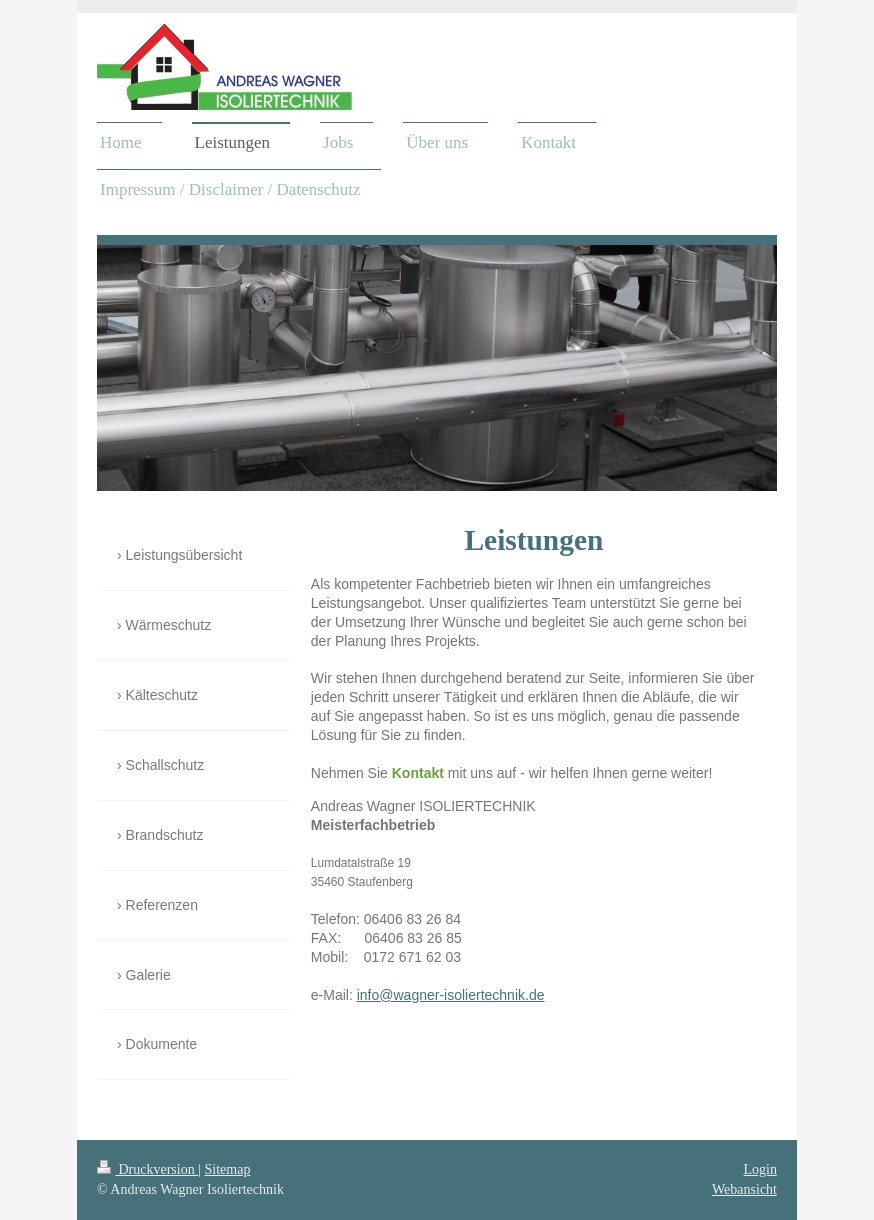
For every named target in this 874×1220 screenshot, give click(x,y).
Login (760, 1169)
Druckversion (147, 1169)
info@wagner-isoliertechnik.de (451, 995)
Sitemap (228, 1169)
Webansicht (744, 1189)
